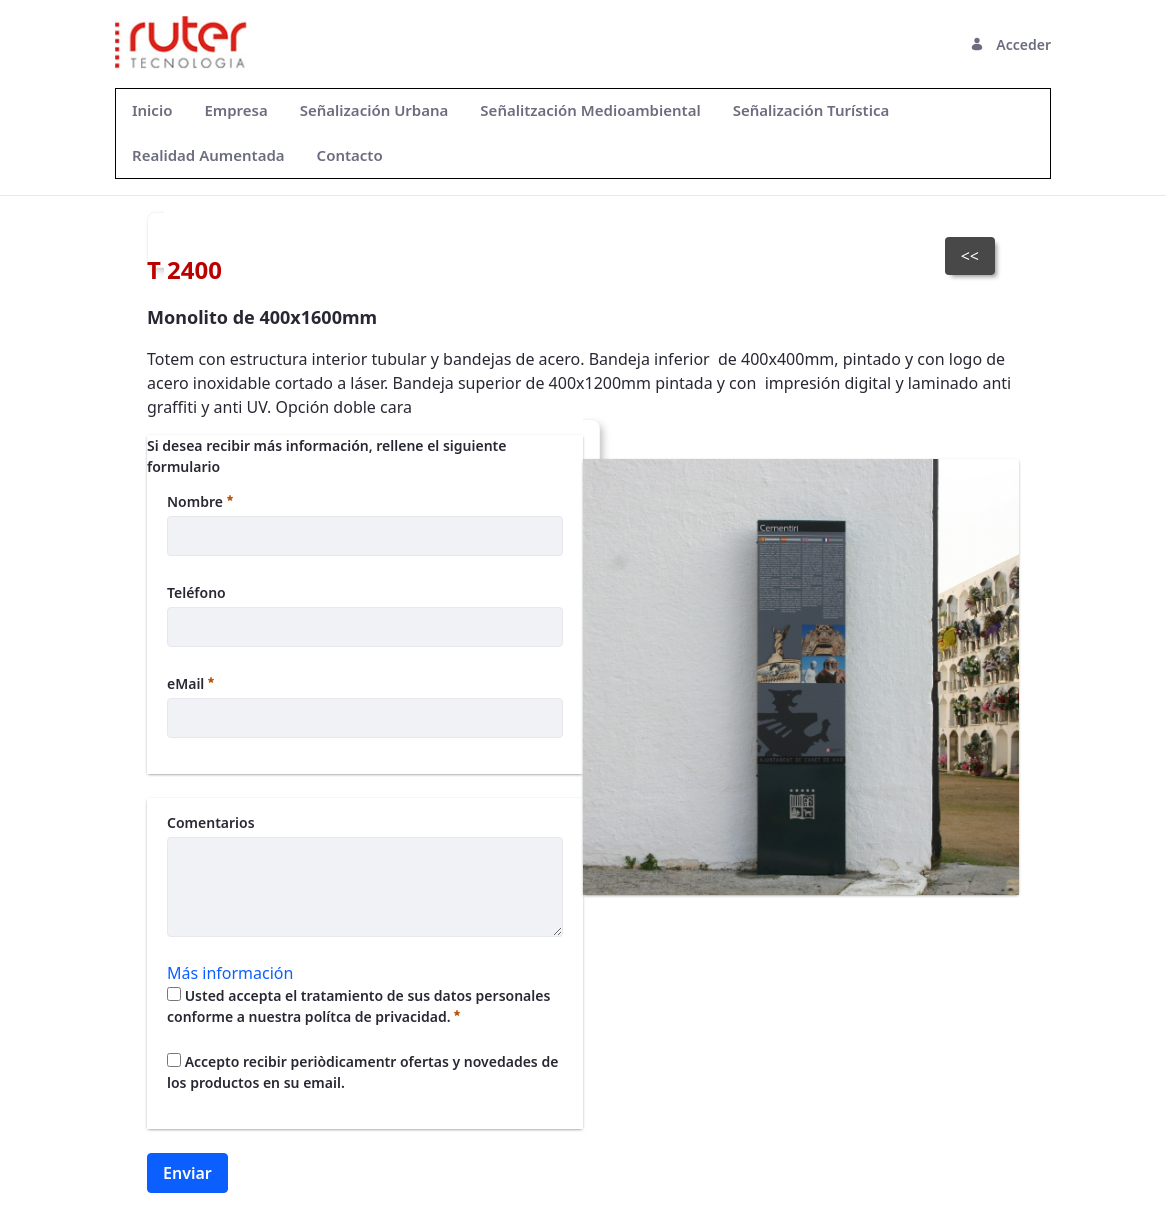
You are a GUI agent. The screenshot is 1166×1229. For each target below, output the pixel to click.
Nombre (200, 501)
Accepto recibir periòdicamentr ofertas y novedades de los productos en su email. (362, 1072)
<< (970, 256)
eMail (190, 683)
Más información (230, 973)
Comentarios (211, 822)
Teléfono (196, 592)
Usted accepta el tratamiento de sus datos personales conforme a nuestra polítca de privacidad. (358, 1006)
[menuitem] (152, 110)
